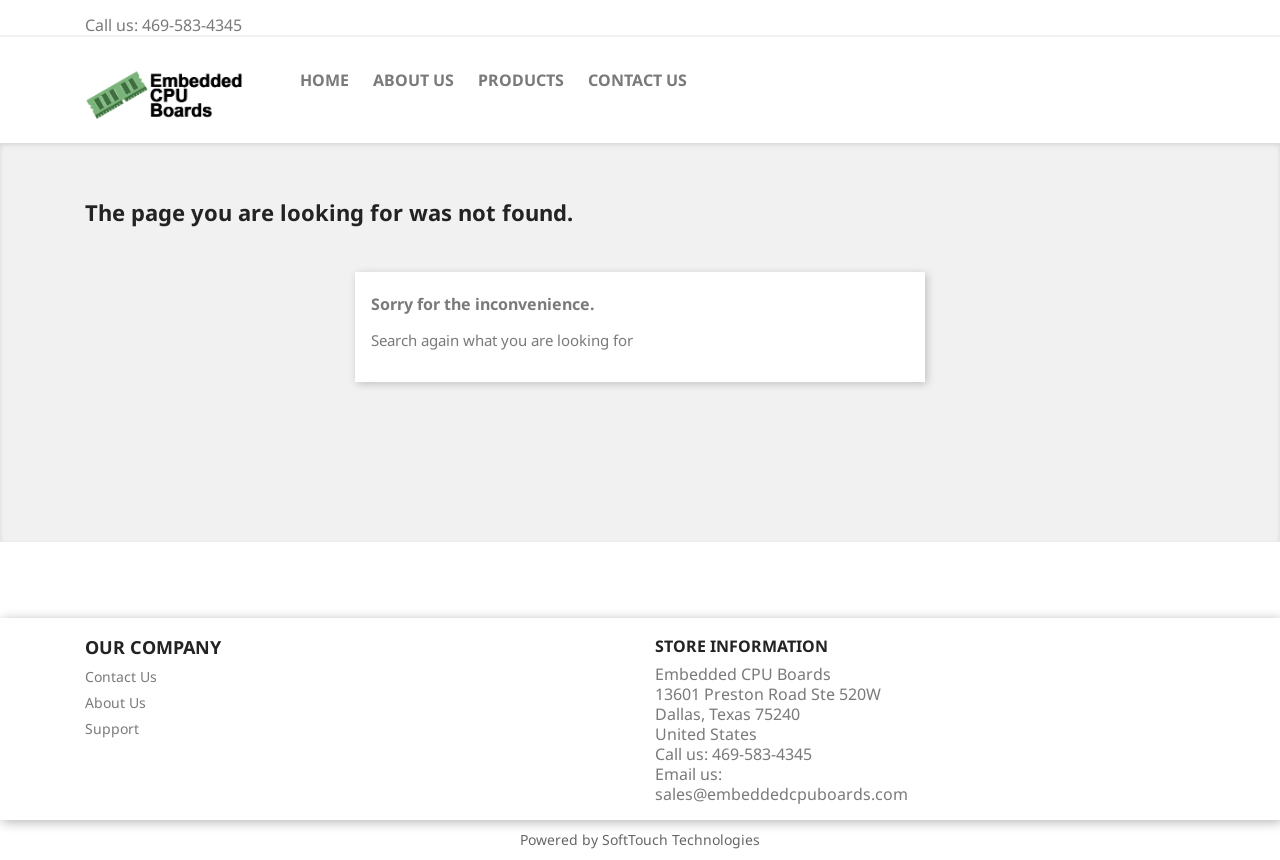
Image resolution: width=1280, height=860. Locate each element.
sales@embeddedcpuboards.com (781, 794)
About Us (413, 80)
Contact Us (637, 80)
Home (324, 80)
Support (112, 728)
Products (521, 80)
